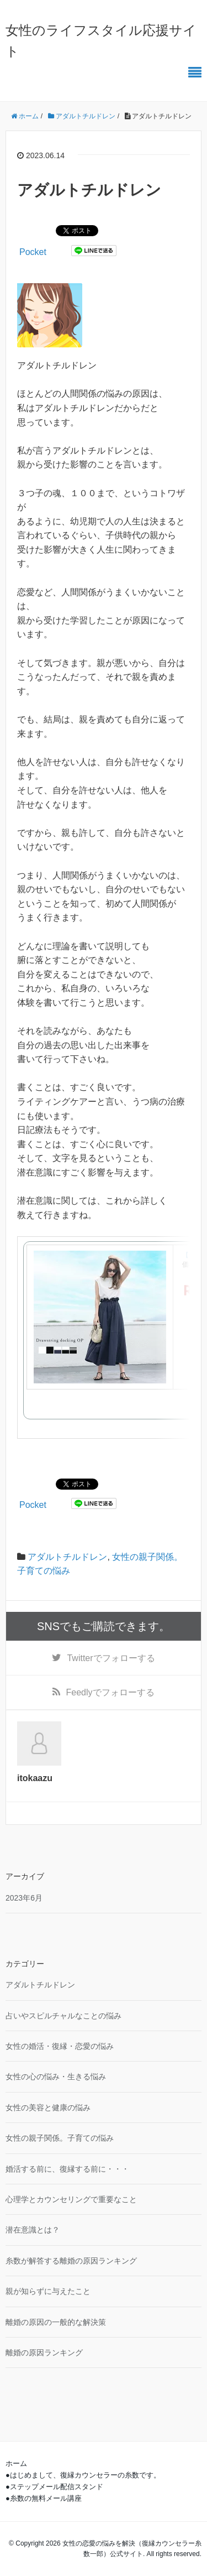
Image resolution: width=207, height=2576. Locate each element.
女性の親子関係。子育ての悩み (60, 2137)
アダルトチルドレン (67, 1557)
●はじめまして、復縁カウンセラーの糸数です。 (83, 2475)
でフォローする (111, 1658)
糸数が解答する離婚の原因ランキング (71, 2260)
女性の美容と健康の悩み (48, 2107)
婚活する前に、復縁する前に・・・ (67, 2168)
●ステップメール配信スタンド (54, 2487)
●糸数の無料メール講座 (44, 2498)
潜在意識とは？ (33, 2229)
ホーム (16, 2463)
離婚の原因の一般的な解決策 (56, 2322)
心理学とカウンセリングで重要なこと (71, 2199)
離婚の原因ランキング (44, 2352)
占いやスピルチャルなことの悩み (63, 2015)
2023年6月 (24, 1897)
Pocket (32, 252)
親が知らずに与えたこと (48, 2291)
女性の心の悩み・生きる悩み (56, 2076)
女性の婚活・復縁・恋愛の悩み (60, 2046)
